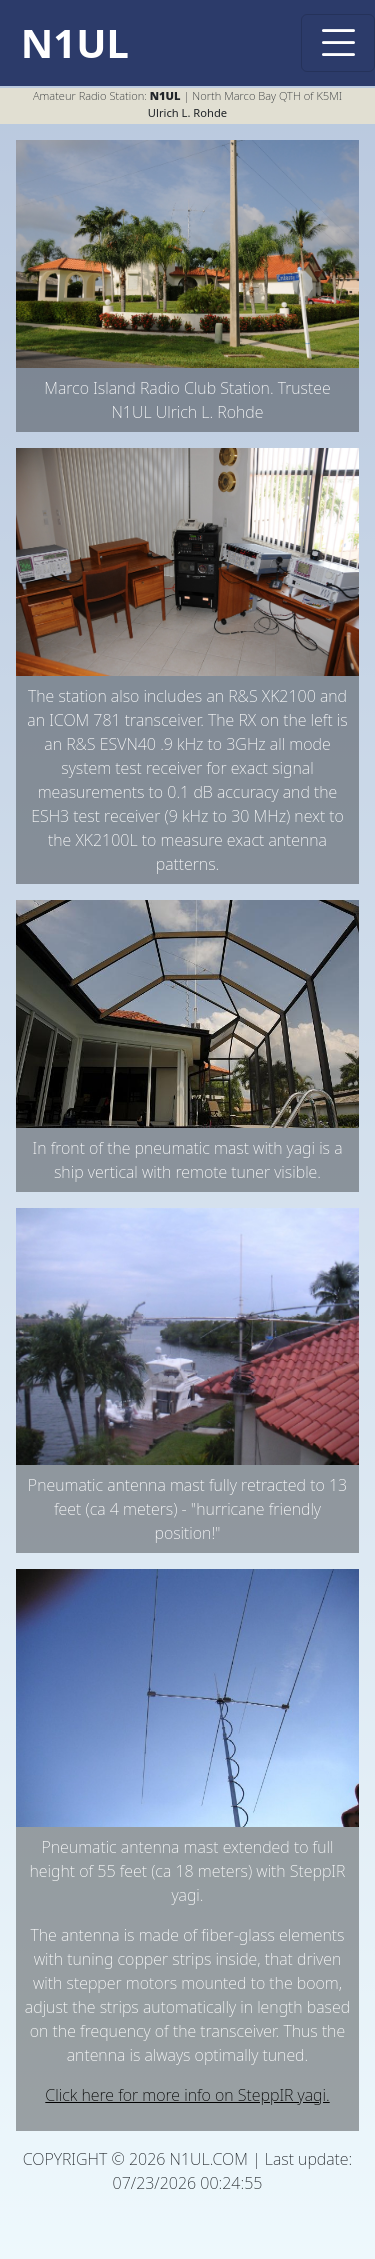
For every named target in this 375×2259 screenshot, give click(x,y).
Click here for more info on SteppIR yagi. (187, 2095)
